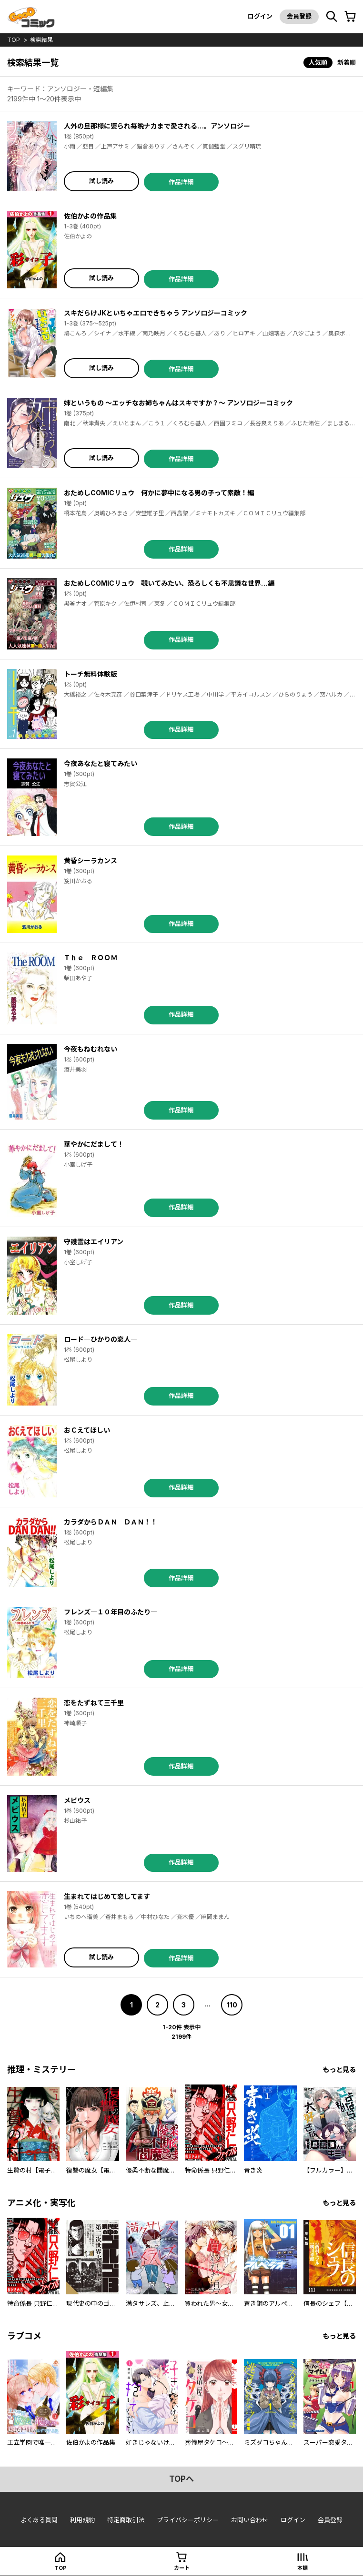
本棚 (302, 2568)
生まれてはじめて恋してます (107, 1896)
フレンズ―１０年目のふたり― (110, 1612)
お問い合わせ (249, 2520)
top (13, 39)
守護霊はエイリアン (93, 1242)
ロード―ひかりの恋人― (100, 1339)
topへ (181, 2479)
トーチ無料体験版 (90, 674)
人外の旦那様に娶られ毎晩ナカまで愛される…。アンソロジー (157, 126)
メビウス (77, 1800)
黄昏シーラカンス (90, 860)
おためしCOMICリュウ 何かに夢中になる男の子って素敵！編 (159, 493)
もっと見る (339, 2069)
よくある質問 (39, 2520)
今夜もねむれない (90, 1049)
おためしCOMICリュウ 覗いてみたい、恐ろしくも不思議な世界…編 (169, 583)
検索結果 (41, 39)
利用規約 (82, 2520)
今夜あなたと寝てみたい (100, 763)
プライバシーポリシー (188, 2520)
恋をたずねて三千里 (94, 1703)
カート (182, 2568)
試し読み (101, 181)
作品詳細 (181, 182)
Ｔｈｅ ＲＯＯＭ (90, 958)
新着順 (346, 62)
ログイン (260, 16)
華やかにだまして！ (94, 1144)
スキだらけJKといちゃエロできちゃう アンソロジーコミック (155, 313)
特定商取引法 (125, 2520)
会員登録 (299, 16)
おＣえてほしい (87, 1430)
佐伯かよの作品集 (90, 216)
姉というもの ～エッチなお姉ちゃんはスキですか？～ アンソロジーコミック (178, 403)
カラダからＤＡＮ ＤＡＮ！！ (110, 1522)
